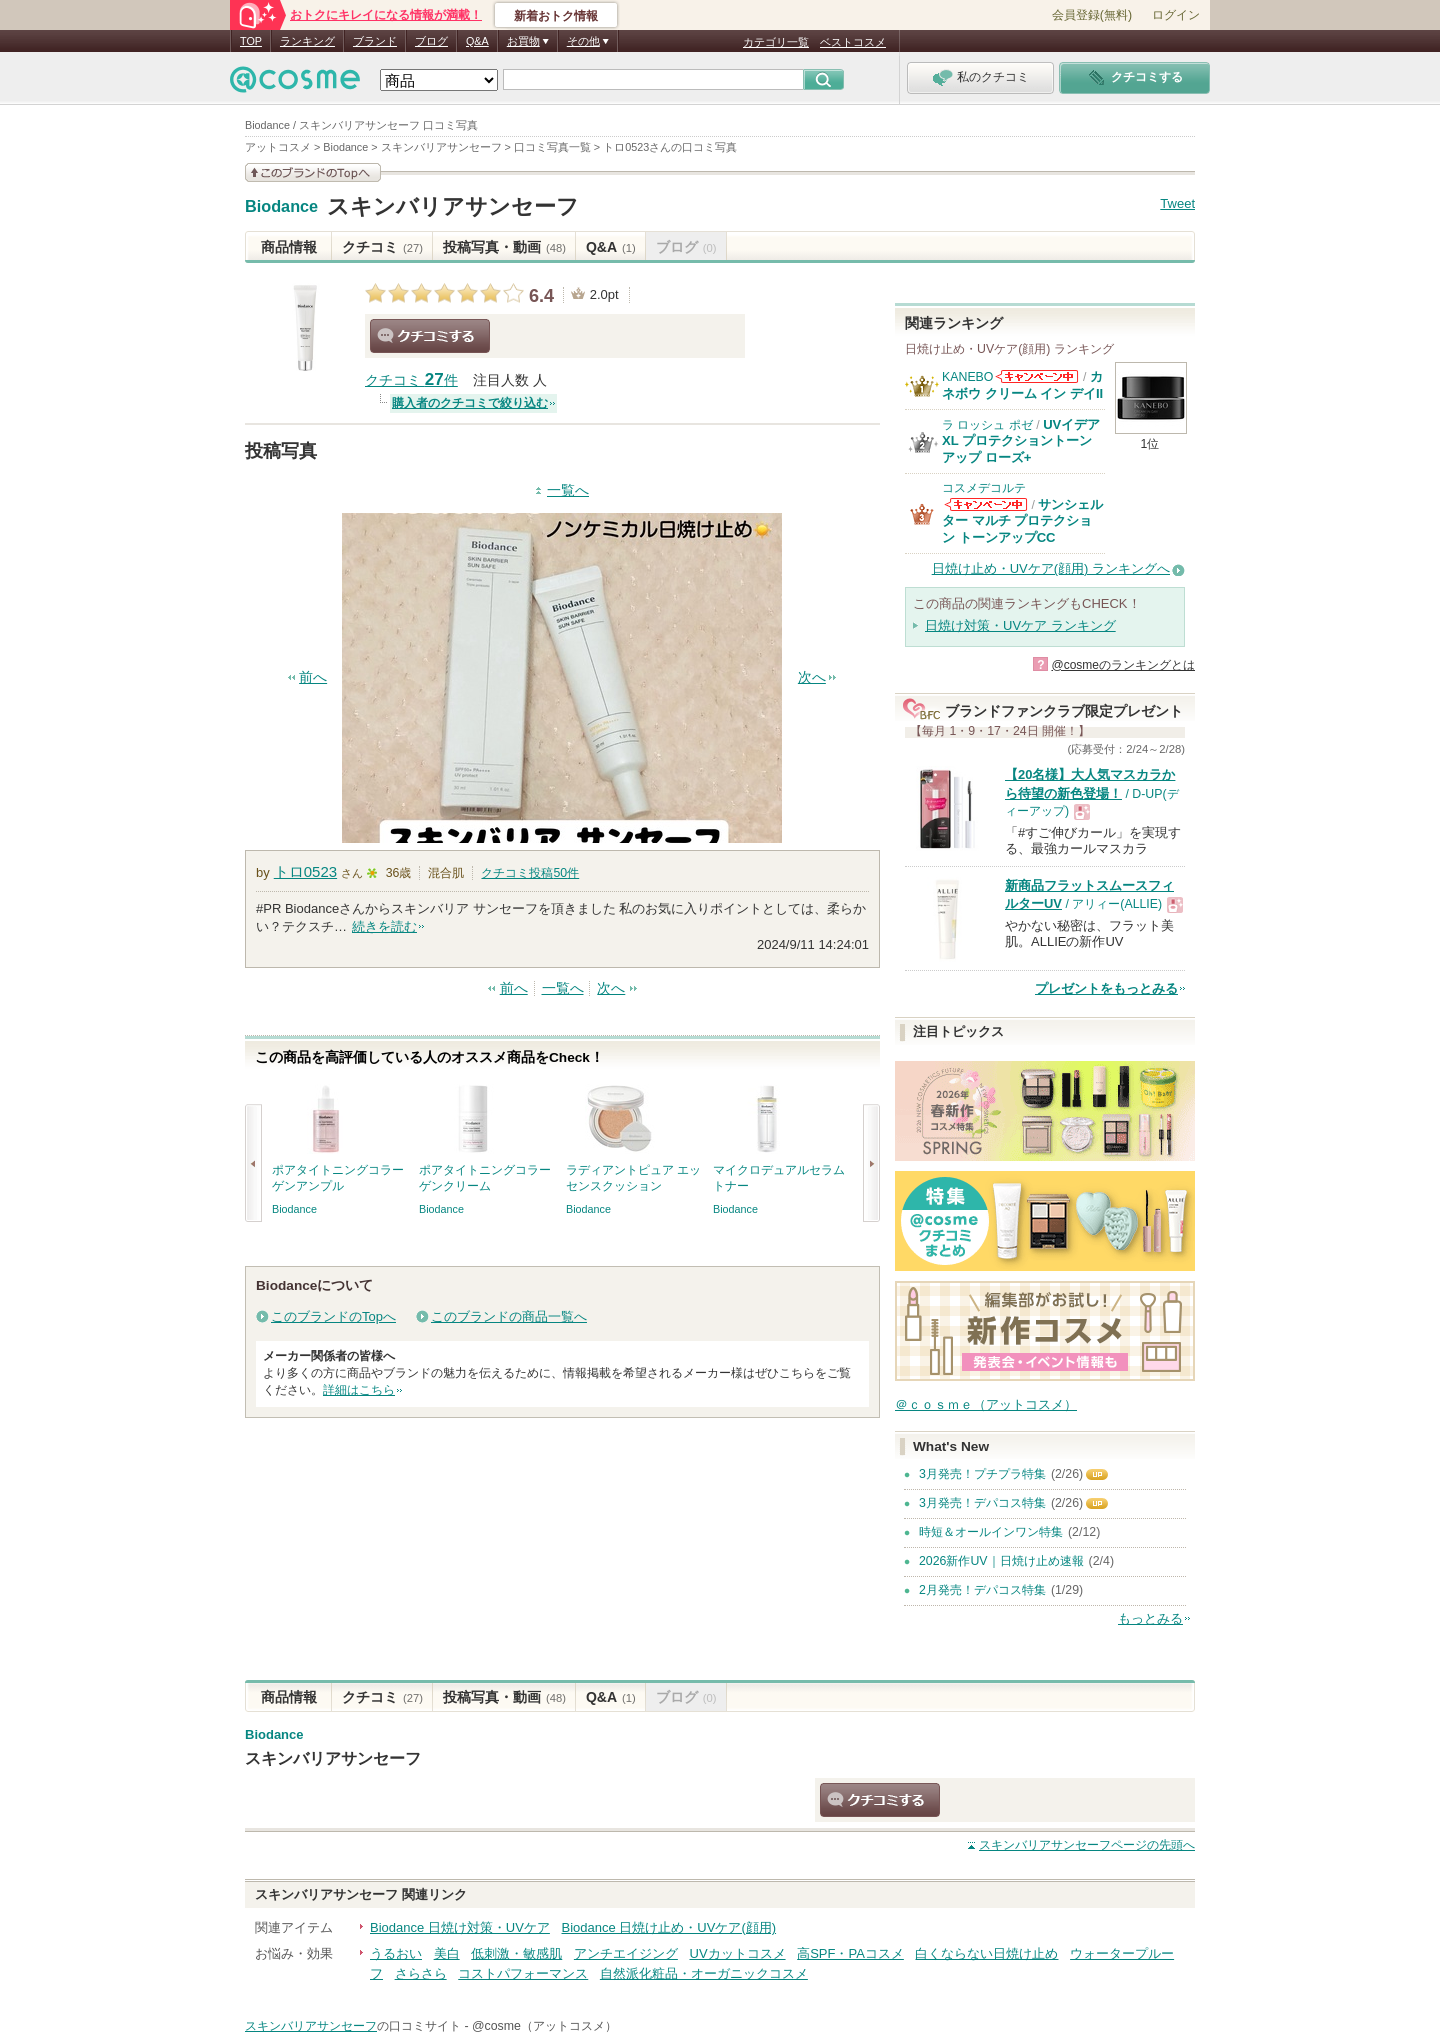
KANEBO (967, 377)
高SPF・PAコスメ (850, 1953)
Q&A (477, 41)
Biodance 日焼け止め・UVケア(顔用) (669, 1927)
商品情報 (289, 247)
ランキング (307, 41)
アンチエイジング (626, 1953)
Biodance (281, 207)
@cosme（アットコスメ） (544, 2026)
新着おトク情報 (556, 16)
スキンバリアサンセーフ (453, 206)
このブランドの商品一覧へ (509, 1316)
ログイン (1176, 15)
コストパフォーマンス (523, 1973)
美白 (447, 1953)
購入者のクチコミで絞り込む (470, 403)
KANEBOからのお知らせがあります (1037, 376)
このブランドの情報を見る (313, 172)
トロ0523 (305, 871)
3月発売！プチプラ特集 (982, 1474)
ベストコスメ (853, 42)
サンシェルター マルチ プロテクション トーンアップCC (1022, 521)
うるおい (396, 1953)
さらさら (421, 1973)
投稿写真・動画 (504, 247)
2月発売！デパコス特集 (982, 1590)
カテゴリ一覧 (776, 42)
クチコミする (430, 336)
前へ (313, 677)
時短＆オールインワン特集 (991, 1532)
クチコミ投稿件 (530, 873)
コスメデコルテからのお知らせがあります (986, 504)
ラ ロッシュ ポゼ (987, 425)
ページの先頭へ (1087, 1845)
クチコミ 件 (411, 380)
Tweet (1177, 203)
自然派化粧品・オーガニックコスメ (704, 1973)
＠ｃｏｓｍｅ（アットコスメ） (986, 1404)
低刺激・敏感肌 (516, 1953)
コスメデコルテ (984, 488)
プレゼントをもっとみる (1106, 988)
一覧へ (568, 490)
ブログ (431, 41)
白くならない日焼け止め (986, 1953)
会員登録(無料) (1092, 15)
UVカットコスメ (738, 1953)
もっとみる (1150, 1618)
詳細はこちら (359, 1390)
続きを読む (384, 926)
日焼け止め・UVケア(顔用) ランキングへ (1051, 568)
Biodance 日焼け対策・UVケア (460, 1927)
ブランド (375, 41)
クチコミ (382, 247)
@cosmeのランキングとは (1123, 665)
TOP (251, 41)
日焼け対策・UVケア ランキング (1020, 625)
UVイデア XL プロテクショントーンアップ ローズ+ (1021, 441)
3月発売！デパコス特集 (982, 1503)
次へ (812, 677)
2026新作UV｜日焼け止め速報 (1001, 1561)
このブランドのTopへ (333, 1316)
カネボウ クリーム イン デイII (1022, 384)
